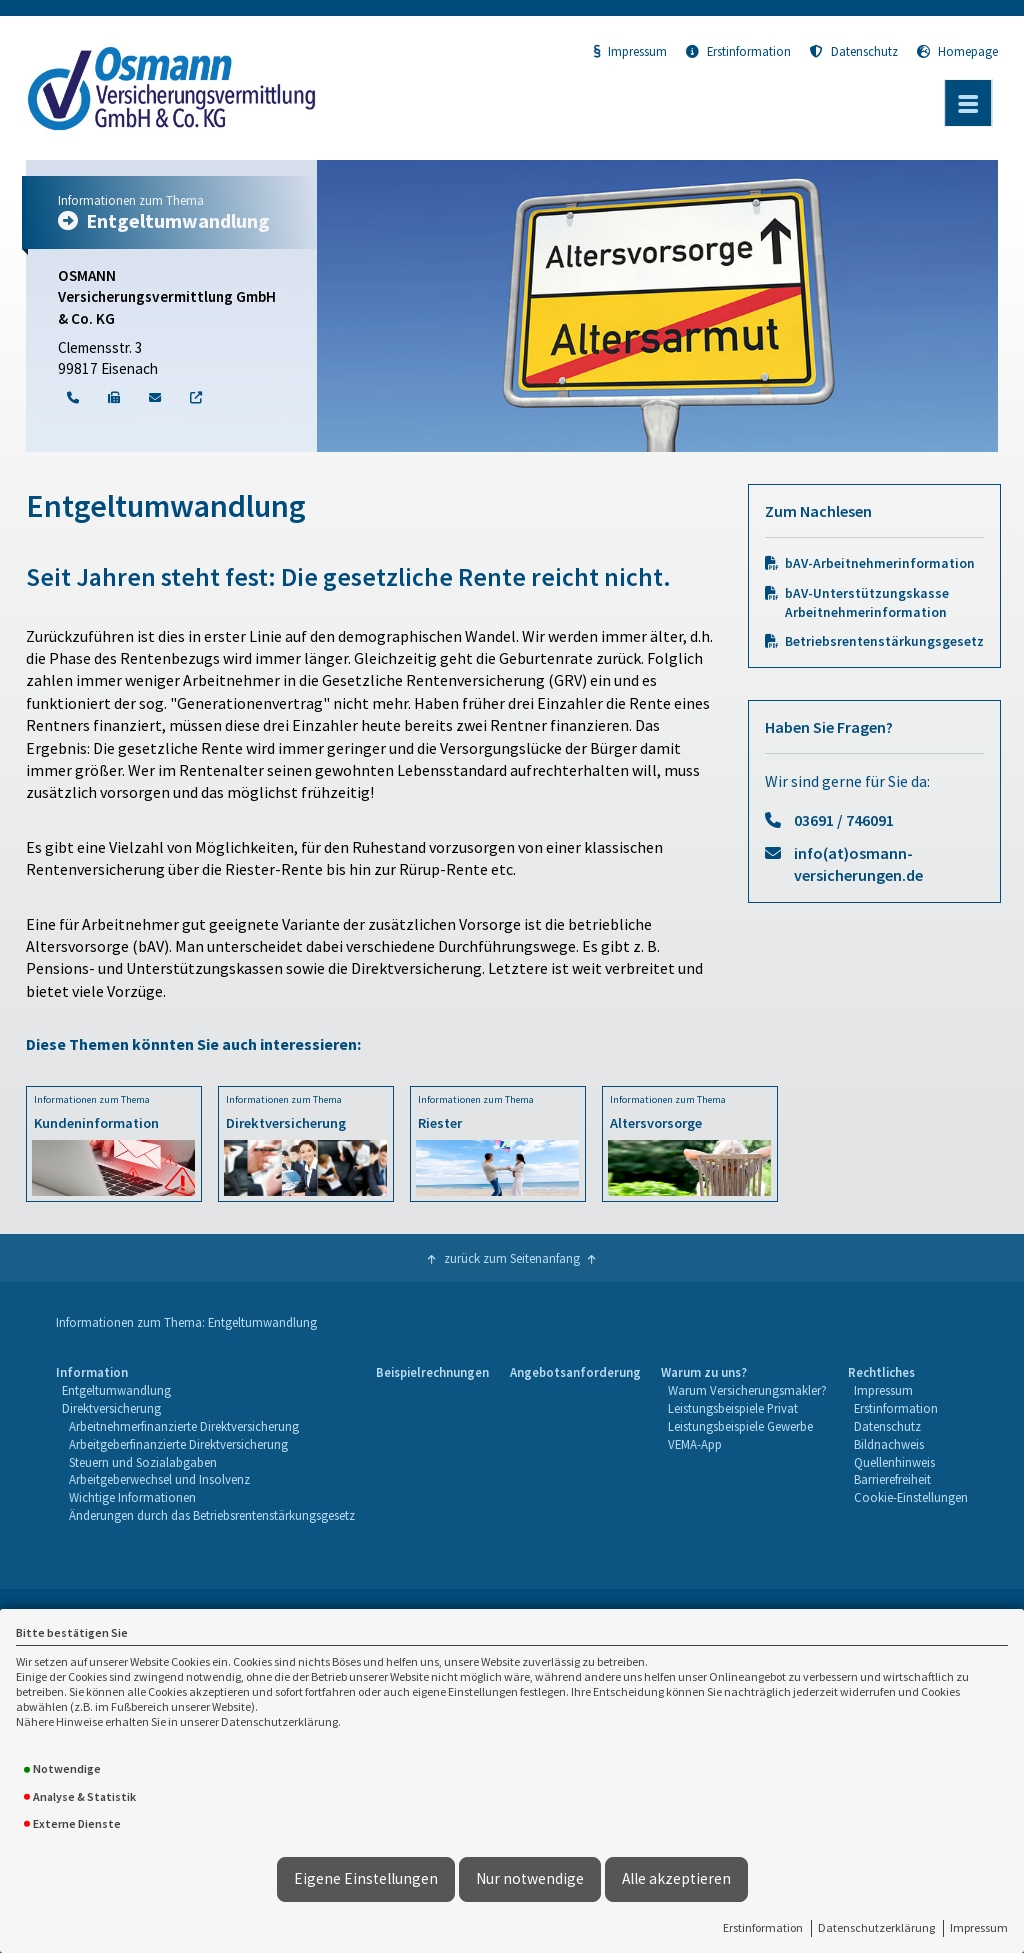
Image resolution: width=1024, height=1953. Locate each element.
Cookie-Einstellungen (911, 1497)
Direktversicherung (111, 1408)
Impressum (979, 1927)
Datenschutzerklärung (876, 1927)
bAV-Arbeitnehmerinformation (880, 563)
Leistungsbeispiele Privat (733, 1408)
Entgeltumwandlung (116, 1390)
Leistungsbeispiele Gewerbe (740, 1426)
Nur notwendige (530, 1878)
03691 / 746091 (844, 820)
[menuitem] (205, 1444)
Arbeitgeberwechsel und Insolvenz (159, 1479)
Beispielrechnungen (432, 1372)
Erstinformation (763, 1927)
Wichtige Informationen (132, 1497)
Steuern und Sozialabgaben (143, 1462)
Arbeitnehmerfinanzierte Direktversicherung (184, 1426)
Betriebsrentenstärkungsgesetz (884, 641)
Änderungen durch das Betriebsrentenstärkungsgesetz (212, 1515)
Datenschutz (854, 51)
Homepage (957, 51)
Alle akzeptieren (676, 1878)
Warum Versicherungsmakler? (747, 1390)
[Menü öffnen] (968, 103)
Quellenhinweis (894, 1462)
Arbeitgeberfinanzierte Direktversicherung (178, 1444)
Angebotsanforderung (575, 1372)
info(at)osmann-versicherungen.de (858, 864)
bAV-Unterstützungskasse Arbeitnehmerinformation (867, 603)
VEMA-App (695, 1444)
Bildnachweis (889, 1444)
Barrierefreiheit (892, 1479)
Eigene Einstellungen (366, 1878)
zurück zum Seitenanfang (512, 1258)
